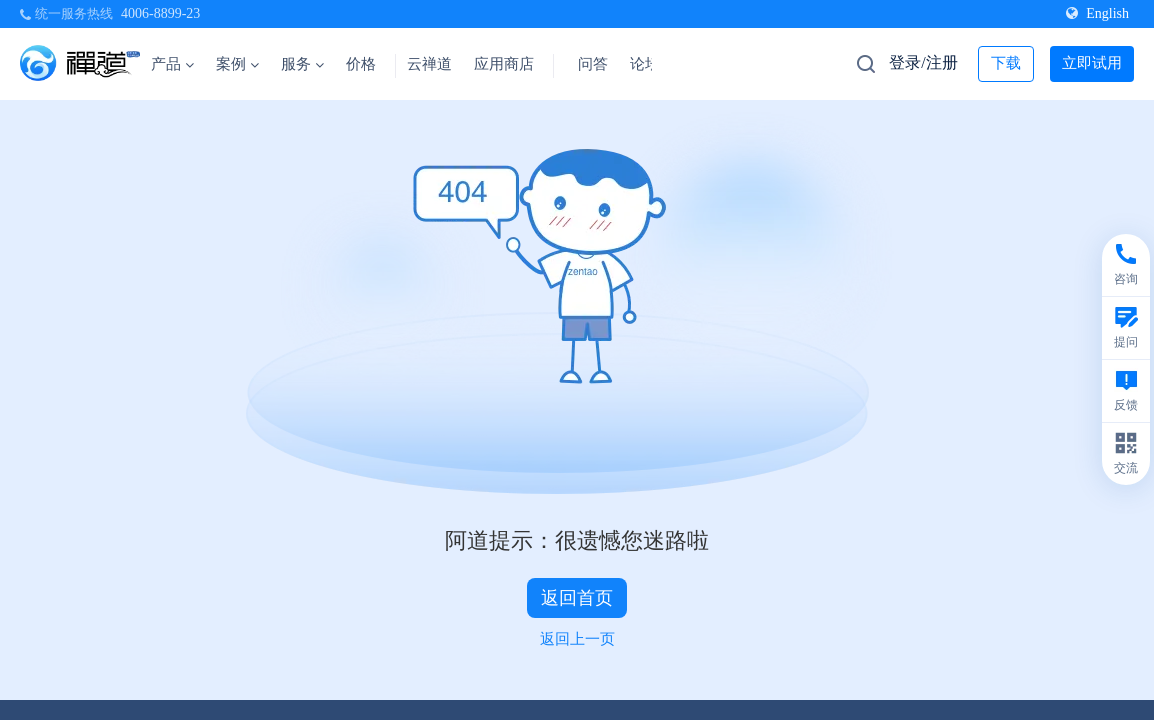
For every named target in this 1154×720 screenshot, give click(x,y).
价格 (361, 64)
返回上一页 (577, 639)
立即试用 (1092, 63)
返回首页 (577, 598)
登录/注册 (923, 62)
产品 (172, 64)
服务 (302, 64)
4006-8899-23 (160, 13)
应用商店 (504, 64)
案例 (237, 64)
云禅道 (429, 64)
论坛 (645, 64)
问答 (593, 64)
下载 (1006, 63)
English (1097, 13)
